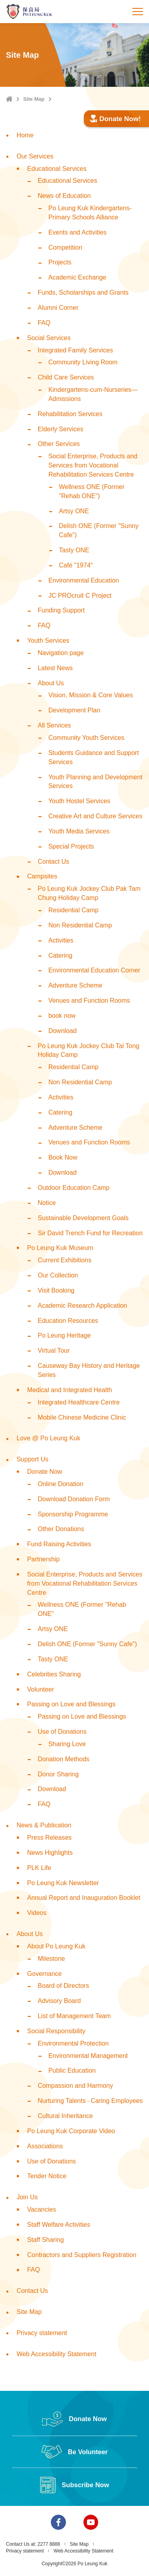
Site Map (33, 99)
